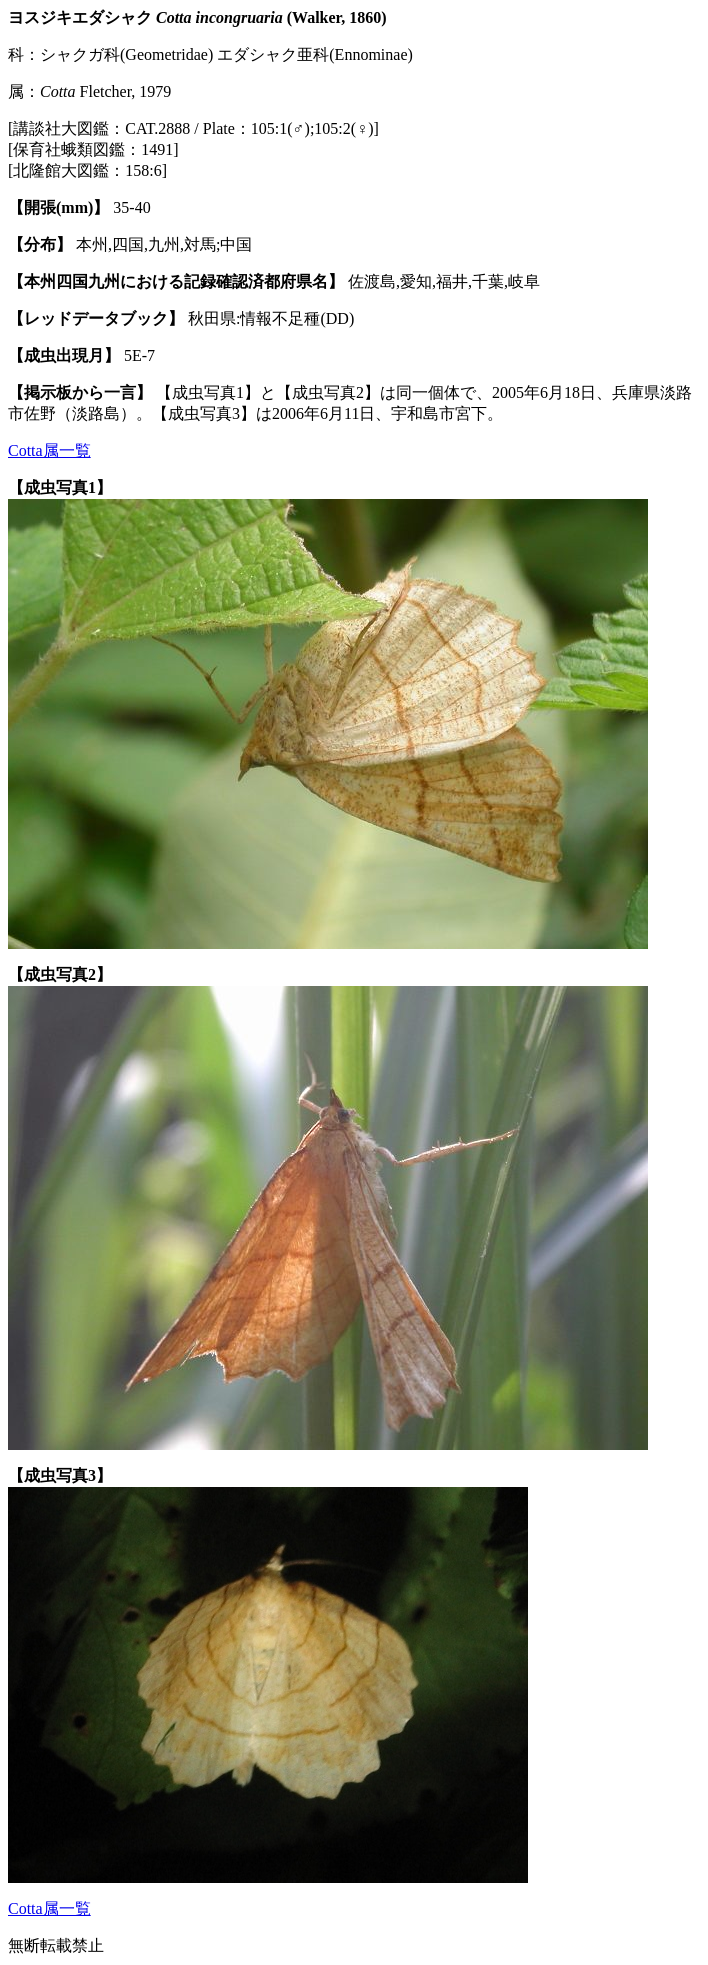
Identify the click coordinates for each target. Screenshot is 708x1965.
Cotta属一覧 (49, 450)
